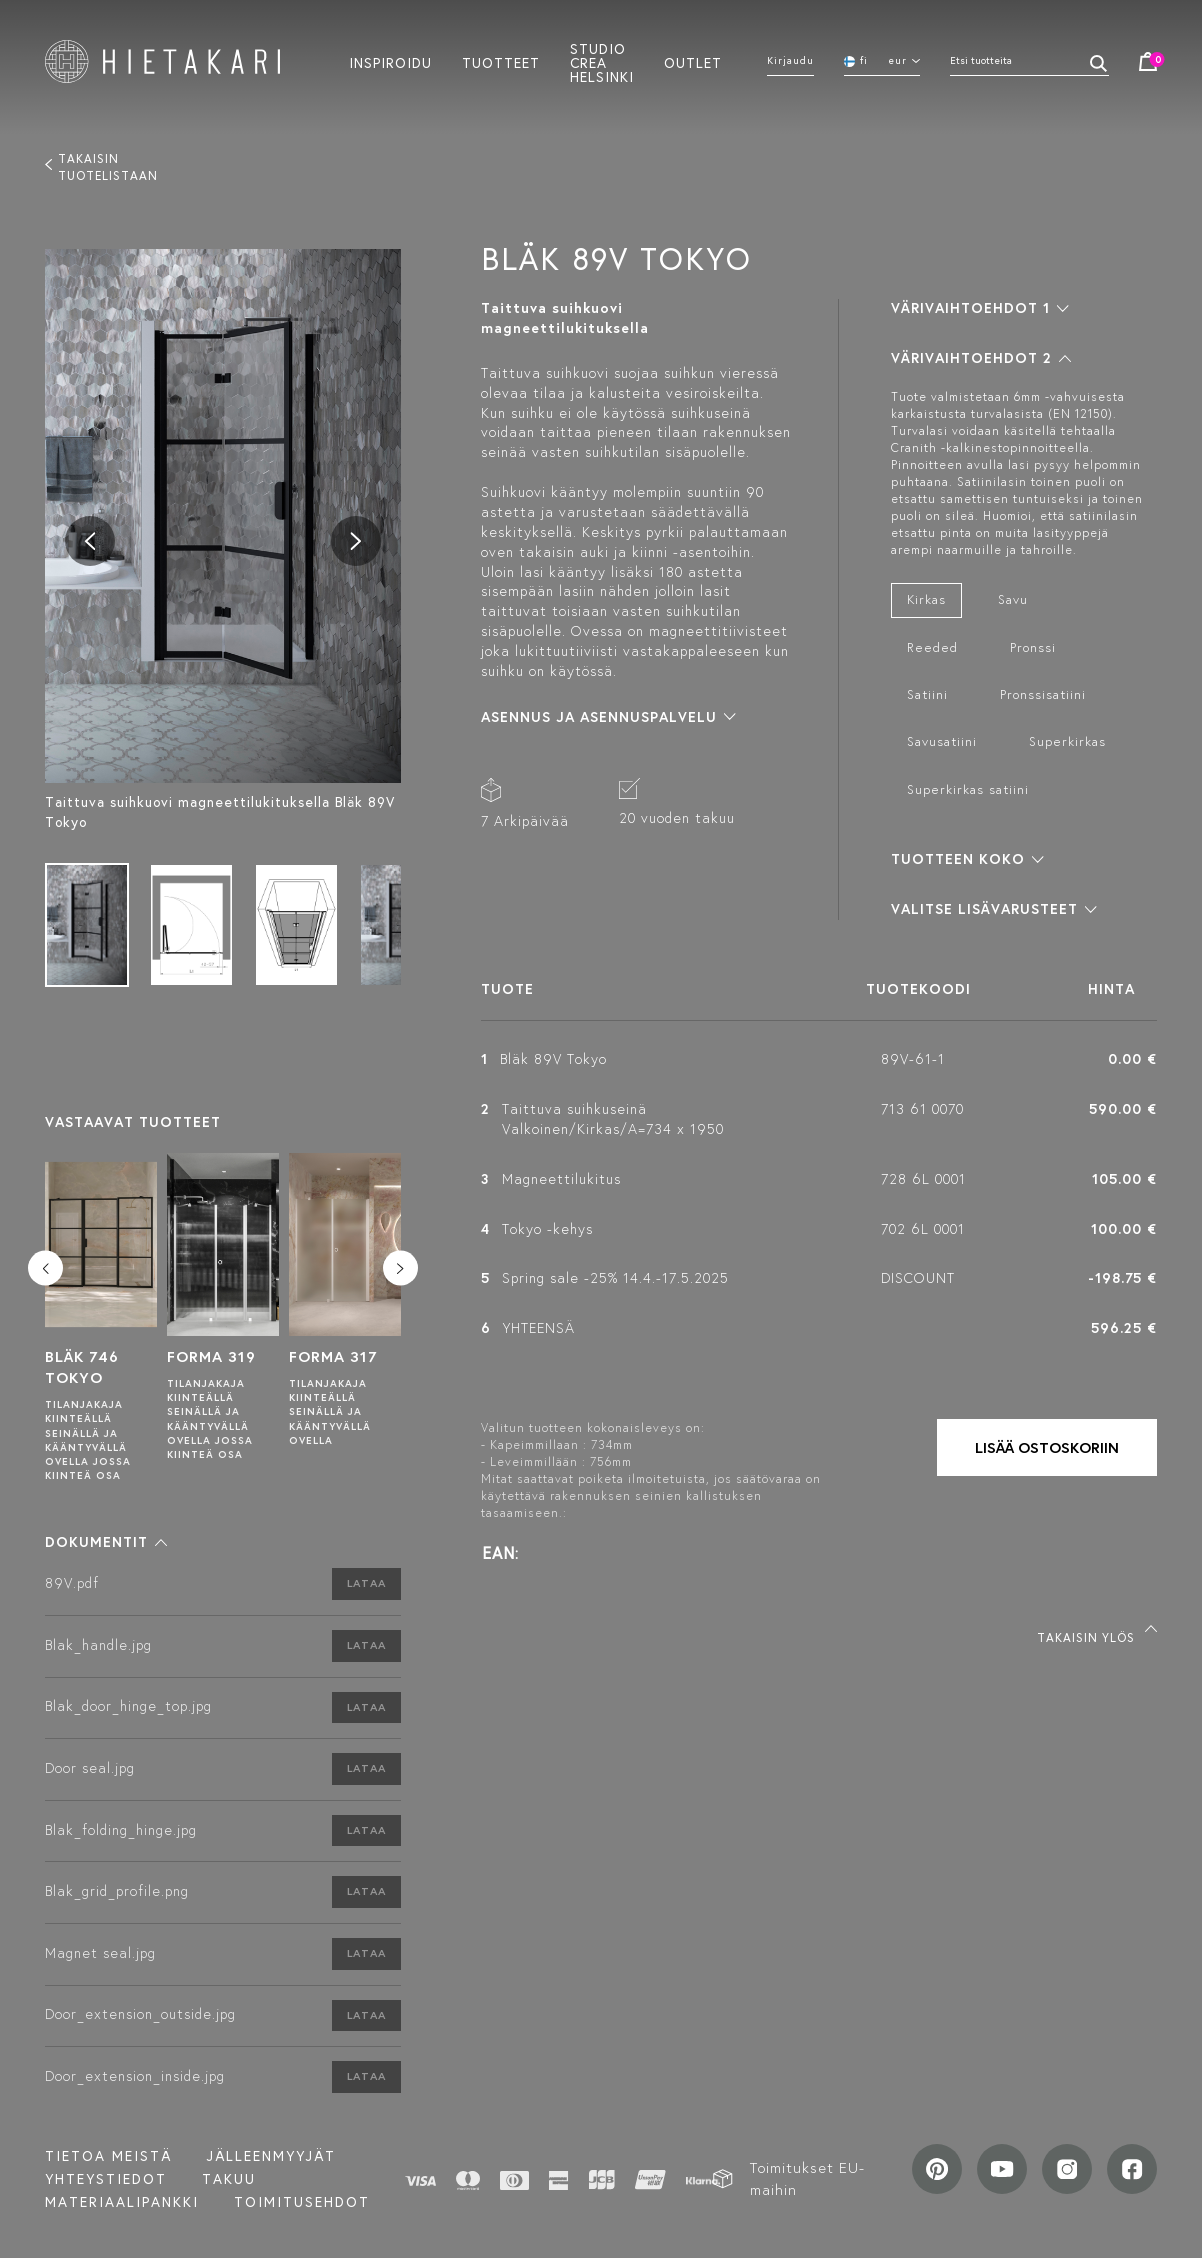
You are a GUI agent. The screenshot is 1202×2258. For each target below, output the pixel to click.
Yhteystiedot (106, 2179)
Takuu (229, 2179)
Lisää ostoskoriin (1047, 1447)
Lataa (366, 1583)
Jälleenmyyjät (271, 2156)
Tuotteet (501, 62)
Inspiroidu (390, 62)
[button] (106, 1542)
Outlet (693, 62)
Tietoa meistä (108, 2156)
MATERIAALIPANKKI (122, 2202)
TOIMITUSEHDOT (302, 2202)
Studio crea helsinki (602, 62)
